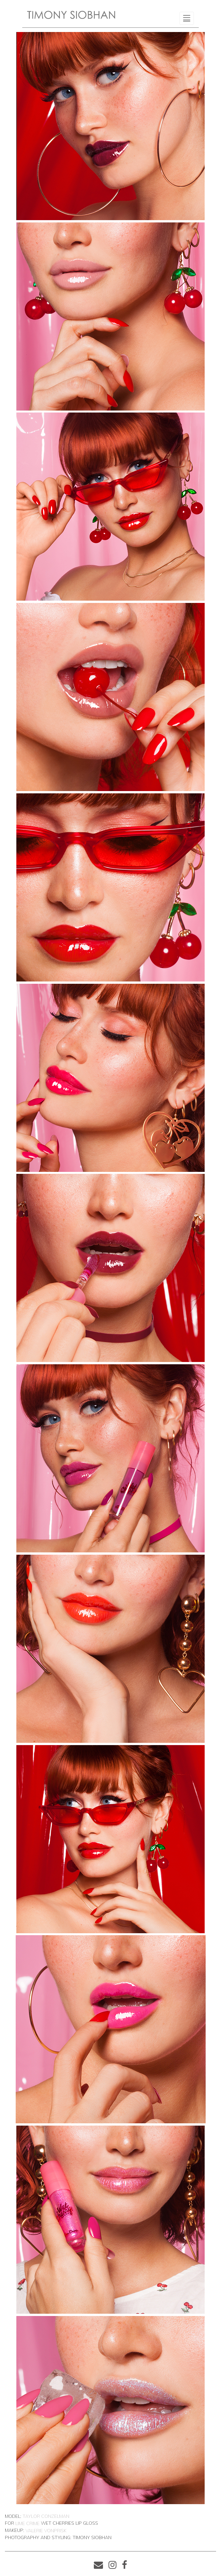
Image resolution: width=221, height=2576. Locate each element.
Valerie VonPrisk (46, 2531)
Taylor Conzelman (46, 2516)
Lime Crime (27, 2523)
